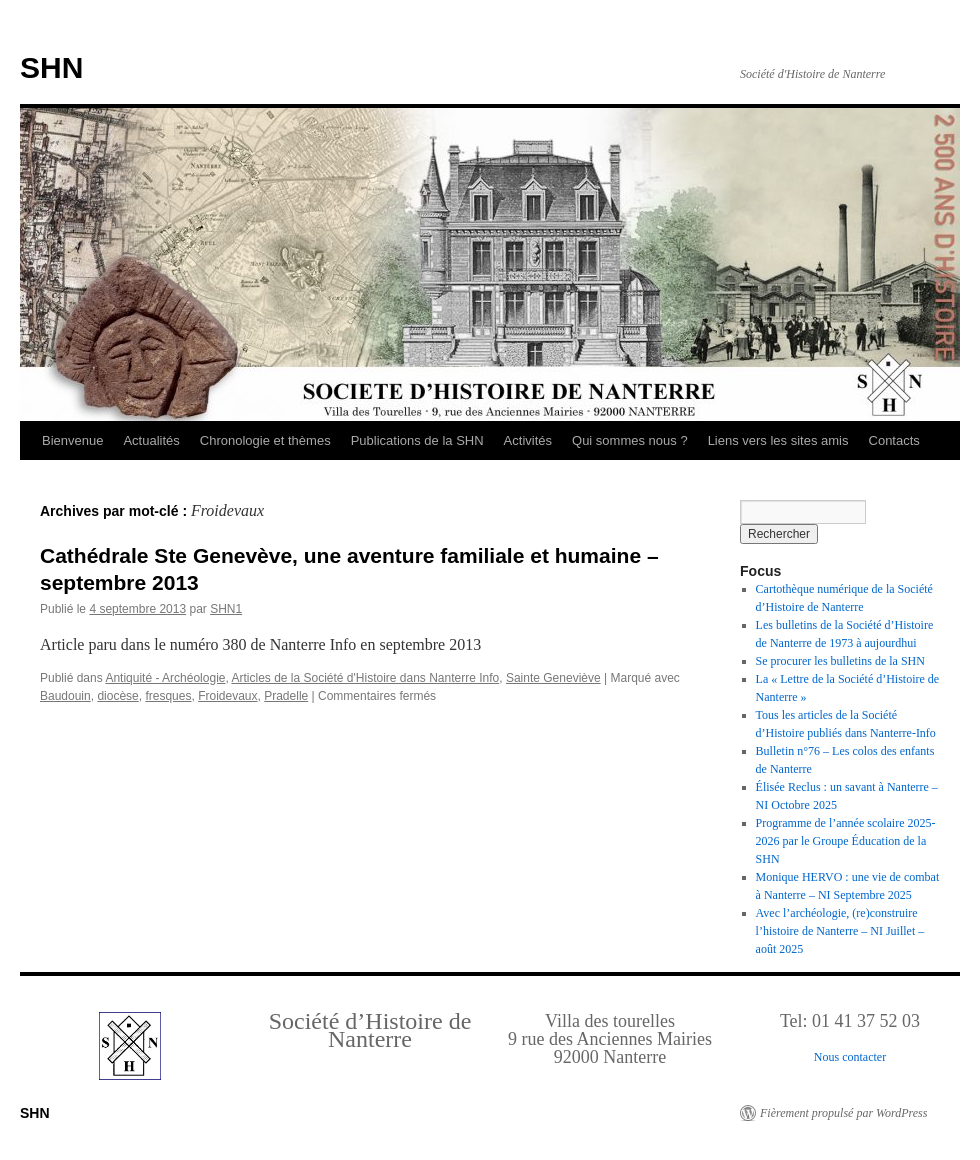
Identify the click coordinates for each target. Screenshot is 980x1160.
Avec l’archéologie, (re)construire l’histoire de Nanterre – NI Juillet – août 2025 (840, 931)
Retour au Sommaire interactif (120, 14)
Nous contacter (850, 1057)
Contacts (894, 440)
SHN (51, 67)
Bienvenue (72, 440)
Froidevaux (227, 696)
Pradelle (286, 696)
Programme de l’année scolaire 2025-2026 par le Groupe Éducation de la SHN (846, 841)
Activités (528, 440)
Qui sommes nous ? (630, 440)
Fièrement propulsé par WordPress (843, 1113)
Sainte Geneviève (553, 678)
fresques (168, 696)
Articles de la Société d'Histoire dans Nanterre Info (365, 678)
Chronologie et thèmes (265, 440)
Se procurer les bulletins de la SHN (840, 661)
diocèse (117, 696)
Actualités (151, 440)
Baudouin (65, 696)
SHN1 (226, 609)
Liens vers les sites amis (778, 440)
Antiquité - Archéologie (165, 678)
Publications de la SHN (417, 440)
